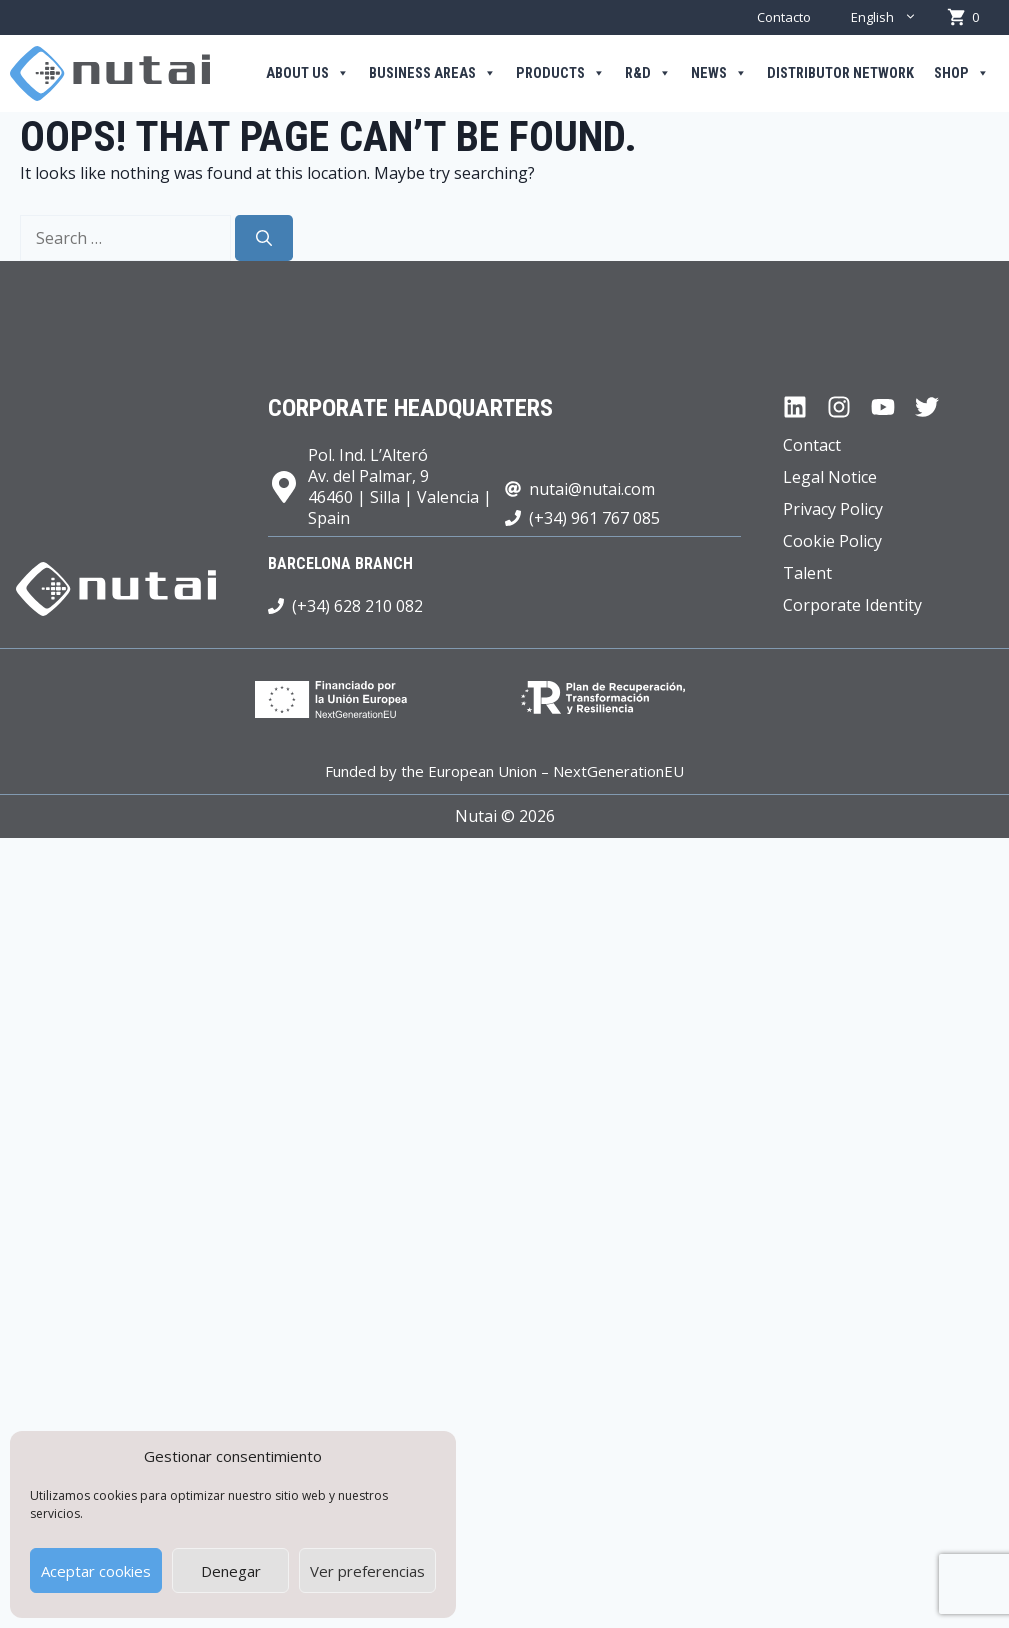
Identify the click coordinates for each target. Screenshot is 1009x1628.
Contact (812, 445)
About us (307, 74)
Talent (807, 573)
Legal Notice (830, 477)
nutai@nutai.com (592, 489)
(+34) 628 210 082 (357, 606)
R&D (648, 74)
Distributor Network (840, 73)
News (719, 74)
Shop (961, 74)
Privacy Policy (833, 509)
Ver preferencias (367, 1571)
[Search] (264, 238)
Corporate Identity (852, 605)
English (894, 17)
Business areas (432, 74)
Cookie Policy (832, 541)
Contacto (784, 17)
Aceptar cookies (96, 1571)
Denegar (231, 1571)
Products (560, 74)
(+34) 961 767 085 (594, 518)
